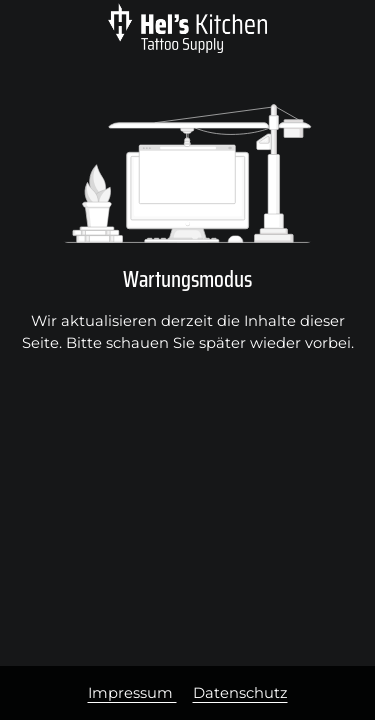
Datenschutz (240, 693)
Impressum (132, 693)
